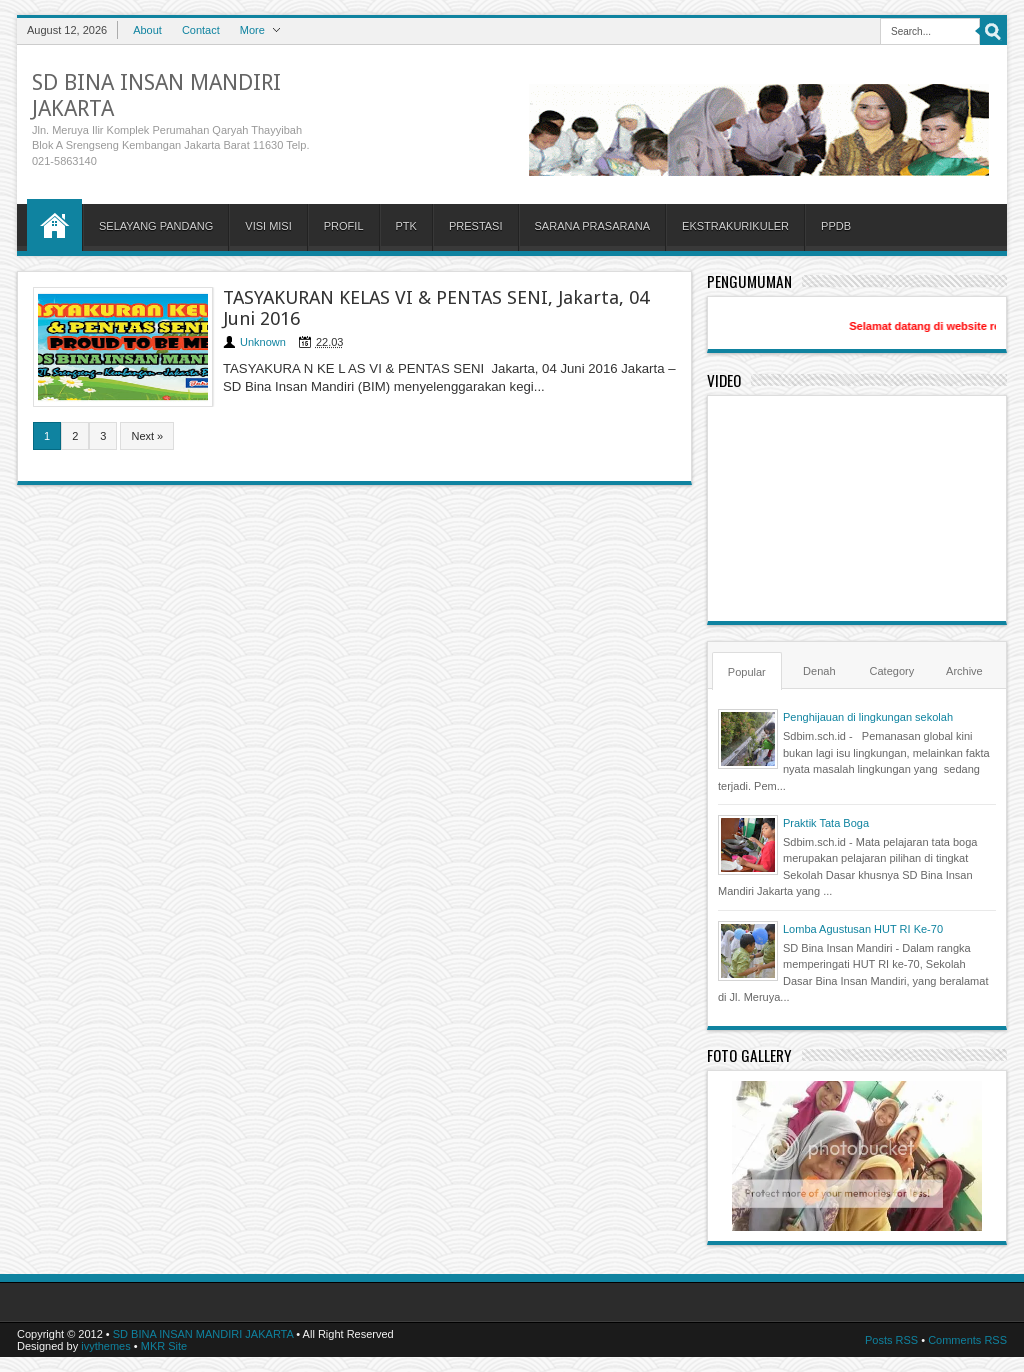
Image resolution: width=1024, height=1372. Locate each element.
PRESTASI (476, 226)
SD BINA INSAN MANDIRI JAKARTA (203, 1334)
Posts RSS (891, 1340)
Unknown (263, 342)
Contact (201, 30)
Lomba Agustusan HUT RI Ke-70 (863, 929)
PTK (406, 226)
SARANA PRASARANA (593, 226)
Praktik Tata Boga (826, 823)
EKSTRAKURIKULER (735, 226)
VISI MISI (268, 226)
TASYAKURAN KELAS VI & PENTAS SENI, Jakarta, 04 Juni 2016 (436, 308)
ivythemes (106, 1346)
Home (54, 225)
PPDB (836, 226)
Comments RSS (967, 1340)
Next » (147, 436)
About (147, 30)
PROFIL (344, 226)
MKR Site (164, 1346)
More (252, 30)
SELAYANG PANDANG (156, 226)
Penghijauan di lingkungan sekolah (868, 717)
